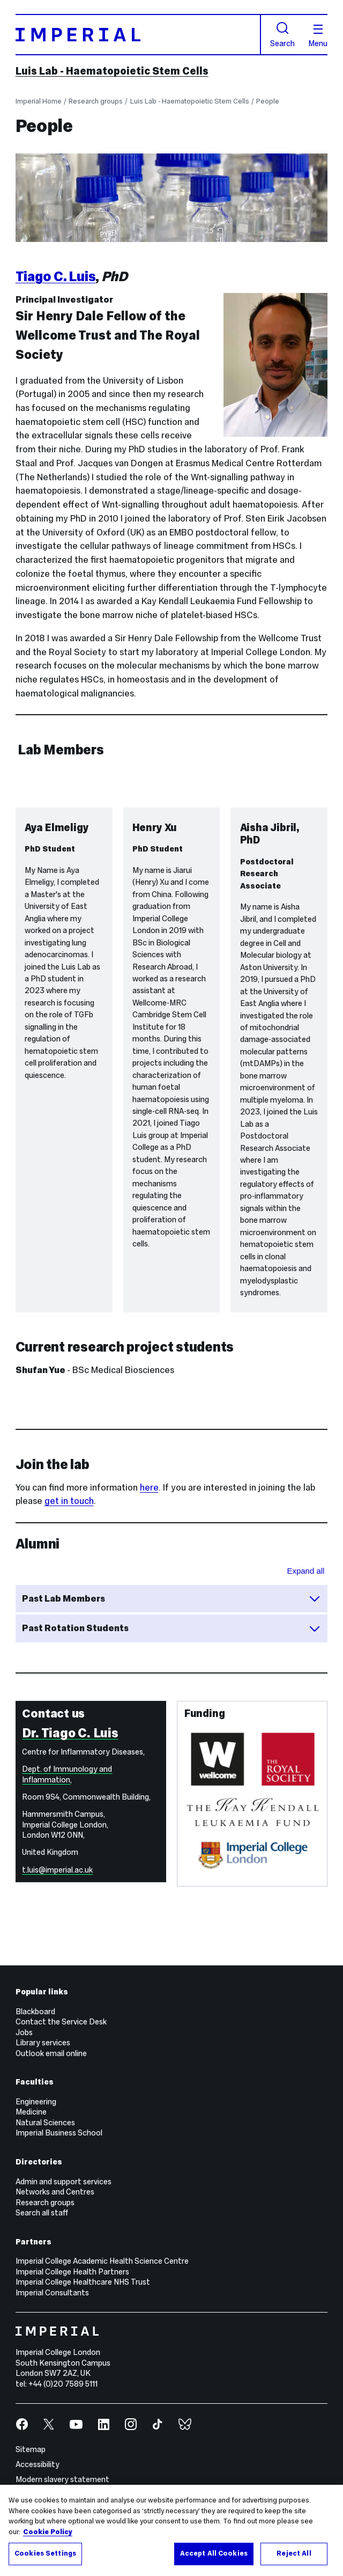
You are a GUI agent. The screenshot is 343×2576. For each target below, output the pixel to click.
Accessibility (37, 2464)
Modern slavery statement (62, 2479)
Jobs (24, 2032)
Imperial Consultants (52, 2293)
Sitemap (31, 2449)
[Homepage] (138, 35)
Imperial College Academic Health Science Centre (102, 2261)
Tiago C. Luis (56, 276)
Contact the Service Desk (61, 2022)
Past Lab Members (171, 1598)
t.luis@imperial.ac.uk (57, 1870)
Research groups (96, 101)
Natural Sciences (45, 2122)
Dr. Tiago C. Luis (70, 1733)
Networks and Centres (55, 2192)
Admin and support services (63, 2181)
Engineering (36, 2102)
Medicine (31, 2112)
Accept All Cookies (214, 2557)
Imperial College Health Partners (72, 2272)
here (149, 1487)
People (267, 101)
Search (282, 34)
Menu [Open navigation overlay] (317, 36)
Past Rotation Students (171, 1628)
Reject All (294, 2557)
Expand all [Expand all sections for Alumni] (306, 1570)
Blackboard (35, 2011)
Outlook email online (51, 2053)
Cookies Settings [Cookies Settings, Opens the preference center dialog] (45, 2557)
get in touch (69, 1501)
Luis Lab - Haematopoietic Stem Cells (112, 70)
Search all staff (42, 2213)
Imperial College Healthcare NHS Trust (83, 2282)
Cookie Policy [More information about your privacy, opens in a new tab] (47, 2535)
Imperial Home (39, 101)
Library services (43, 2042)
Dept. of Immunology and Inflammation (67, 1774)
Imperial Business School (59, 2133)
